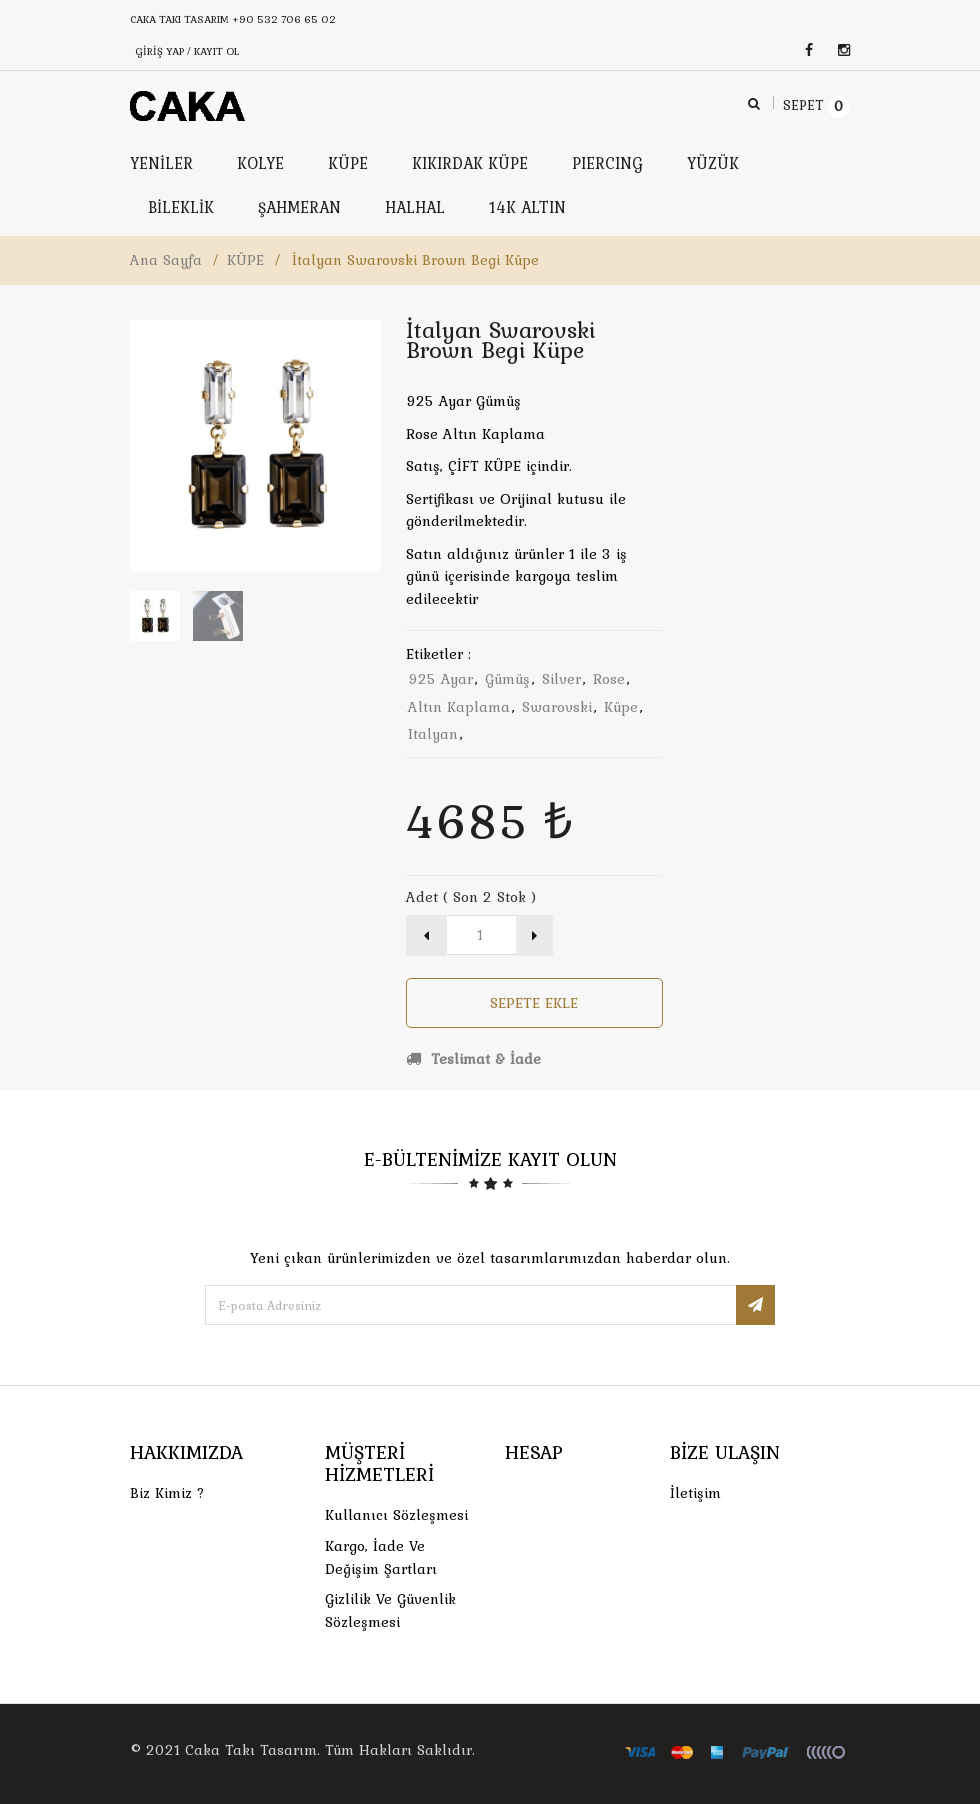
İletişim (695, 1493)
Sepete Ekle (534, 1003)
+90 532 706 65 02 (284, 19)
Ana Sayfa (166, 260)
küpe (621, 707)
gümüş (507, 679)
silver (561, 679)
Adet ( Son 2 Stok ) (471, 897)
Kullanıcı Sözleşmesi (396, 1515)
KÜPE (245, 260)
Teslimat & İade (473, 1059)
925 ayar (440, 679)
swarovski (557, 707)
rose (609, 679)
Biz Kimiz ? (167, 1493)
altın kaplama (459, 707)
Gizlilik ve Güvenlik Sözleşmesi (390, 1610)
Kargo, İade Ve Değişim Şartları (381, 1557)
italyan (433, 734)
